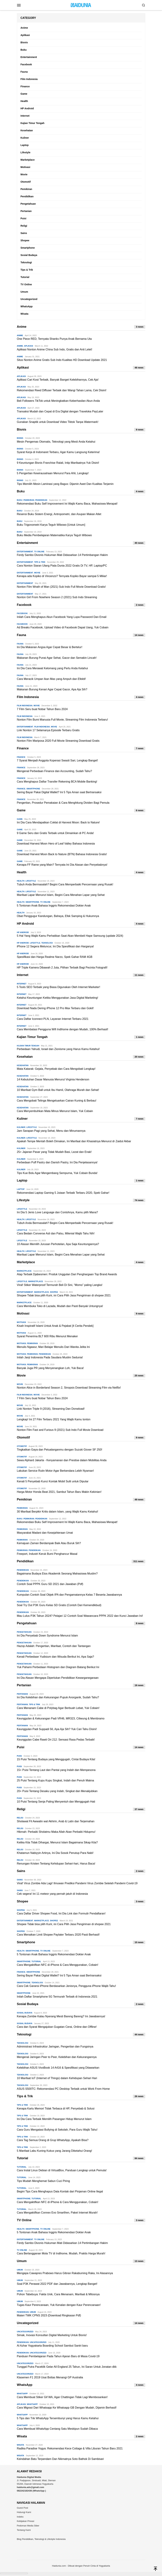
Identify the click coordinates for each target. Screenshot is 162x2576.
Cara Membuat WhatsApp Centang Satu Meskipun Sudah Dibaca (57, 2428)
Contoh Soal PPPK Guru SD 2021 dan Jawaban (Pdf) (50, 1584)
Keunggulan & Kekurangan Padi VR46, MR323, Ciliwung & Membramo (61, 1718)
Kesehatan (27, 130)
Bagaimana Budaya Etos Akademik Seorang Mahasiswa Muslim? (57, 1573)
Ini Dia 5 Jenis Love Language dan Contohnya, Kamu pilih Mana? (57, 1212)
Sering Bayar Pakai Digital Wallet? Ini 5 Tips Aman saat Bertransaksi (59, 792)
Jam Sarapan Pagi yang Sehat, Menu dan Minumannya (51, 1130)
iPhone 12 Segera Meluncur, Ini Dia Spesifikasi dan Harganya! (55, 946)
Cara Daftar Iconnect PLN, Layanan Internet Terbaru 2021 (53, 1018)
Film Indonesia (29, 79)
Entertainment (29, 57)
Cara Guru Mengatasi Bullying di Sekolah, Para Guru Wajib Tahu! (57, 2129)
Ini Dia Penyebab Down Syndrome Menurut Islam (47, 1635)
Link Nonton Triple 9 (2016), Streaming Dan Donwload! (51, 1408)
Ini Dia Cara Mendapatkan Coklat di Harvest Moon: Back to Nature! (58, 822)
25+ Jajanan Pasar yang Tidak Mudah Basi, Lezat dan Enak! (54, 1151)
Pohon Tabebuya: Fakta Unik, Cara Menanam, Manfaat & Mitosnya (58, 2294)
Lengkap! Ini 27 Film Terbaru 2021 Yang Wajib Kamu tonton (54, 1419)
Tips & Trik (27, 269)
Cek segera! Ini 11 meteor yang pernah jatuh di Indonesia (52, 1893)
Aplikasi (25, 35)
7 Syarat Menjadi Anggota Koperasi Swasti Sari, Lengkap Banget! (57, 760)
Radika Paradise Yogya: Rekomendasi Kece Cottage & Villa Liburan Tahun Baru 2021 (70, 2448)
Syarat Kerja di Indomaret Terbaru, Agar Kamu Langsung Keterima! (58, 452)
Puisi (23, 218)
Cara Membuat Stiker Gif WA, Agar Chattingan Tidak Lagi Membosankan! (62, 2397)
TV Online (26, 284)
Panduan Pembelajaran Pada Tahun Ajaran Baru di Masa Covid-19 (58, 2356)
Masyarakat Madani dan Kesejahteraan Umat (45, 1532)
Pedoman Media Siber (28, 2525)
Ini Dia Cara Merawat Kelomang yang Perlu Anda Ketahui (52, 668)
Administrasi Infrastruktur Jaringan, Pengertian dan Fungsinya (55, 2046)
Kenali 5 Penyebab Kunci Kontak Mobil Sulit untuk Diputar (53, 1481)
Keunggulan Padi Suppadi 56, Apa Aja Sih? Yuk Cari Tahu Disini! (57, 1729)
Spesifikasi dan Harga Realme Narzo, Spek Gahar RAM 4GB (54, 956)
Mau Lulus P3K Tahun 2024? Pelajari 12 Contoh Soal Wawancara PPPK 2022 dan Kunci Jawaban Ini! (80, 1615)
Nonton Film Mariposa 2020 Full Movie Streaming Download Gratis (58, 740)
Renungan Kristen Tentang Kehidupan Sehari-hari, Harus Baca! (56, 1863)
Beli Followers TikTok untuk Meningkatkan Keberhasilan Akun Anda (58, 400)
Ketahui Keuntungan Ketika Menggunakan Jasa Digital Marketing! (57, 997)
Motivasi (25, 167)
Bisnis (24, 42)
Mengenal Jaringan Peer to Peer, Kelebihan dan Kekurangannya (57, 2057)
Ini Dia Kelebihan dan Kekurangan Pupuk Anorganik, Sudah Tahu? (58, 1697)
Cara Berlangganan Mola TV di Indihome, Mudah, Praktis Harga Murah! (61, 2253)
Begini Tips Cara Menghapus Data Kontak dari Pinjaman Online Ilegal (60, 2191)
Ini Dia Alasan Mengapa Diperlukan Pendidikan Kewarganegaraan (58, 1677)
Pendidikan (27, 196)
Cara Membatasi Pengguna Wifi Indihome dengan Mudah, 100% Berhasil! (62, 1029)
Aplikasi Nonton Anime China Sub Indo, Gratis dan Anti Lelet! (54, 349)
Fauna (24, 71)
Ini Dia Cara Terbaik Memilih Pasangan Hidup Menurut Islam (54, 2119)
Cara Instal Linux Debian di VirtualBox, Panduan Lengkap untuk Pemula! (62, 2170)
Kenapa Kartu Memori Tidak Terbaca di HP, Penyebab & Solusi (56, 2108)
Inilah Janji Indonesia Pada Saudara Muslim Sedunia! (50, 1357)
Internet (25, 115)
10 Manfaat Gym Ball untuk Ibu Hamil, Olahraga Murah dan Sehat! (58, 1089)
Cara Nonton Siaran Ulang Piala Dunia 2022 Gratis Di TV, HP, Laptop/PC (62, 565)
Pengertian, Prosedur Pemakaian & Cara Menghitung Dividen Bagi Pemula (63, 802)
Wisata (24, 313)
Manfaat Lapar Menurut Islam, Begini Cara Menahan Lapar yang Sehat (61, 894)
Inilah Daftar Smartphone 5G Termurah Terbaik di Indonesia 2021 (57, 1996)
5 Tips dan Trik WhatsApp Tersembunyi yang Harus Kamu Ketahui (58, 2418)
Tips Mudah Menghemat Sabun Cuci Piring (43, 2180)
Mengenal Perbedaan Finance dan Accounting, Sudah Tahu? (54, 771)
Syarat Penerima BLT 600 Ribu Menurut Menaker (47, 1336)
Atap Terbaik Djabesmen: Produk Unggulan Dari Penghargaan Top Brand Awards (67, 1274)
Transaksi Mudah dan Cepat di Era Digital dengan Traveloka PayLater (60, 411)
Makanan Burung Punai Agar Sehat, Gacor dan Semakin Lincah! (57, 657)
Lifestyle (26, 152)
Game (24, 93)
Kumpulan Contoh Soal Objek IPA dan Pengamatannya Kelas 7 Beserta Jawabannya (69, 1594)
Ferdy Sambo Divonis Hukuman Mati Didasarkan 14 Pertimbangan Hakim (62, 554)
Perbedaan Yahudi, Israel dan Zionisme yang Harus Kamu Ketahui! (58, 1049)
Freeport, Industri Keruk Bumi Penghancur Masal (47, 1553)
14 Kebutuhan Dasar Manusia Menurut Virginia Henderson (53, 1079)
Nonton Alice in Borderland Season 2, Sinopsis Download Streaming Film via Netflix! (69, 1387)
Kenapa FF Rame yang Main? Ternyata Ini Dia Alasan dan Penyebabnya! (62, 864)
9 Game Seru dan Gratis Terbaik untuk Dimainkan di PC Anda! (55, 833)
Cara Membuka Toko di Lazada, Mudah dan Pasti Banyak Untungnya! (60, 1306)
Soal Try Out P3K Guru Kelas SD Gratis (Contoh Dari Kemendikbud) (59, 1605)
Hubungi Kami (24, 2512)
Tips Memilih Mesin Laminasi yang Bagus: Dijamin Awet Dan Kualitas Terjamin (65, 483)
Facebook (26, 64)
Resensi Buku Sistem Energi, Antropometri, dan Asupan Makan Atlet (59, 514)
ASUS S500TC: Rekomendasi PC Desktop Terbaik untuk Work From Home (63, 2088)
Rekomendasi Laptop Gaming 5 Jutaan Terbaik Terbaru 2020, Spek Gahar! (63, 1192)
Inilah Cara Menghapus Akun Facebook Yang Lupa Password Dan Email (62, 616)
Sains (24, 233)
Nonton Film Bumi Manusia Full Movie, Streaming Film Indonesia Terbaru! (62, 719)
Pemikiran (26, 189)
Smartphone (28, 247)
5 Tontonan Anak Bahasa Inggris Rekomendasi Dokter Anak (54, 905)
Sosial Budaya (29, 255)
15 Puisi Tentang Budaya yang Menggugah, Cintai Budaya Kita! (56, 1759)
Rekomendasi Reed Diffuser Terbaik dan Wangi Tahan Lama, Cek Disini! (61, 390)
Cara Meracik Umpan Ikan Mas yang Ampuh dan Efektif (51, 678)
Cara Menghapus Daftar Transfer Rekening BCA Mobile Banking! (57, 781)
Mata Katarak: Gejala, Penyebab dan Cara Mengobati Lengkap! (56, 1068)
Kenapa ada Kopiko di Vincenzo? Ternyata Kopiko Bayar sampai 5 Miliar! (62, 576)
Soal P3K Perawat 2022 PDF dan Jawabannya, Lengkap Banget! (57, 2283)
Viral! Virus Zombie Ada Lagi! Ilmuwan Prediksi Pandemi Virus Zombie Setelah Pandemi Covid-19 (77, 1883)
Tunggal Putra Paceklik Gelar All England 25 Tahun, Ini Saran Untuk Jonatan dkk (67, 2366)
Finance (25, 86)
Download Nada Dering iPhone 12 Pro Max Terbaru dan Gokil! (55, 1008)
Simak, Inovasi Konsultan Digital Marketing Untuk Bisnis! (52, 2335)
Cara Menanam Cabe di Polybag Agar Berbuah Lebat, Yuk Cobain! (58, 1708)
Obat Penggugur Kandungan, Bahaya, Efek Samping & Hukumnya (58, 916)
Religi (24, 225)
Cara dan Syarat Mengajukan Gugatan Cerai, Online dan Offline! (57, 2026)
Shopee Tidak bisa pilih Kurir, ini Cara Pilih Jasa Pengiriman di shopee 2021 (64, 1295)
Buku (24, 49)
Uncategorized (29, 299)
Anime (24, 27)
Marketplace (28, 159)
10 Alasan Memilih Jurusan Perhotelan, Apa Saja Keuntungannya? (58, 1244)
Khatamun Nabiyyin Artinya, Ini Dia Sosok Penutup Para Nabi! (55, 1852)
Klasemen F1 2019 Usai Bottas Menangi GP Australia (50, 2377)
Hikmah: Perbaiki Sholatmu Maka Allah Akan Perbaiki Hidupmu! (56, 1831)
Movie (24, 174)
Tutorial (25, 277)
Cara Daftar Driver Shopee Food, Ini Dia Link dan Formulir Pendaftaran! (61, 1913)
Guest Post (22, 2508)
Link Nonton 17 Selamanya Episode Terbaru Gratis (48, 730)
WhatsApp (27, 306)
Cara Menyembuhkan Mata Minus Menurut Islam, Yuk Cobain (55, 1111)
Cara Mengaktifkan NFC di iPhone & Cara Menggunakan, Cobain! (57, 1964)
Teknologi (26, 262)
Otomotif (26, 181)
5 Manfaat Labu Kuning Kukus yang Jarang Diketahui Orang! (54, 2150)
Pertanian (26, 211)
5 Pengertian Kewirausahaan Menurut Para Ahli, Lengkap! (53, 473)
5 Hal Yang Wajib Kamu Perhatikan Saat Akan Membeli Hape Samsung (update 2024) (70, 935)
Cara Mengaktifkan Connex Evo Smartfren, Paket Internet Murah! (57, 2212)
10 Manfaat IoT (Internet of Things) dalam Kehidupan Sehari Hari (57, 2078)
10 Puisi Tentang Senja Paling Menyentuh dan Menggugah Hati (56, 1801)
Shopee (25, 240)
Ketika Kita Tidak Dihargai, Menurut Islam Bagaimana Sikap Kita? (57, 1842)
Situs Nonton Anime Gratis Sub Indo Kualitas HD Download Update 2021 (62, 359)
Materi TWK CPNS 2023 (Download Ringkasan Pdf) (49, 2315)
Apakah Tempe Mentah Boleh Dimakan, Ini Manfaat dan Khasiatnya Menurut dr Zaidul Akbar (74, 1141)
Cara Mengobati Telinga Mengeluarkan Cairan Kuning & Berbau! (56, 1100)
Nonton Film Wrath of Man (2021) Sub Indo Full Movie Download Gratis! (61, 586)
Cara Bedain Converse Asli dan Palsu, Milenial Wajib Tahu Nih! (56, 1233)
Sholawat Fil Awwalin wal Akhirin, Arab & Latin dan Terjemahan (56, 1821)
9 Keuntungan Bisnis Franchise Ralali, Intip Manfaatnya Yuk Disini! (58, 462)
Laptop (25, 145)
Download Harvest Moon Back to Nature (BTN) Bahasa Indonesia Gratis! (62, 854)
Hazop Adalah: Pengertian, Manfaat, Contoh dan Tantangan (54, 1646)
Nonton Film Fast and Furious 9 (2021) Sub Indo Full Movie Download (60, 1429)
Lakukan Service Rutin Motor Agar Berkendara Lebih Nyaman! (55, 1470)
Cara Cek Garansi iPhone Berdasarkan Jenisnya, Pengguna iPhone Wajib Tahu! (66, 1985)
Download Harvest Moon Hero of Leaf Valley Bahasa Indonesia (56, 843)
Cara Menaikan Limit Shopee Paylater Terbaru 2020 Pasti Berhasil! (58, 1934)
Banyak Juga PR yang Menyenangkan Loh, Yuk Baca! (50, 1368)
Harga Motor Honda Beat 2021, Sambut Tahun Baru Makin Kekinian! (59, 1491)
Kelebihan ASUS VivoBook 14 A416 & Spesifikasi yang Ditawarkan (58, 2067)
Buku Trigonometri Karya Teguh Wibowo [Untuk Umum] (51, 524)
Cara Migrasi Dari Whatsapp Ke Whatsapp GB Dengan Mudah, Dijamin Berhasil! (67, 2407)
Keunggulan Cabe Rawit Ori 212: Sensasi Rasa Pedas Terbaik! (56, 1739)
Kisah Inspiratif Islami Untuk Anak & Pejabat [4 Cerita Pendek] (55, 1325)
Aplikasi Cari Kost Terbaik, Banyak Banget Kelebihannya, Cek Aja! (58, 379)
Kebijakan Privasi (25, 2521)
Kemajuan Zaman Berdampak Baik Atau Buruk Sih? (49, 1543)
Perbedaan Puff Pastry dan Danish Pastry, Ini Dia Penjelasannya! (57, 1162)
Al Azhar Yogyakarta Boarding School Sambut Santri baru (52, 2345)
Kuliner (25, 137)
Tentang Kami (24, 2530)
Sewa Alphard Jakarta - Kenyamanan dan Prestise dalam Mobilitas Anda (62, 1460)
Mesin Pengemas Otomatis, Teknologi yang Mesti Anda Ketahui (56, 441)
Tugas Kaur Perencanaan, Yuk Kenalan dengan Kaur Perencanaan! (59, 2304)
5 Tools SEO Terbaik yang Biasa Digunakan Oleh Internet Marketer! (58, 987)
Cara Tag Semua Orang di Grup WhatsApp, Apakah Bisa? (53, 2140)
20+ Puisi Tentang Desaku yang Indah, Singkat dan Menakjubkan (57, 1791)
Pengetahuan (28, 203)
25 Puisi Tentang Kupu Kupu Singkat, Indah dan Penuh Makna (55, 1780)
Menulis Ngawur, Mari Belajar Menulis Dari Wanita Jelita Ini (53, 1346)
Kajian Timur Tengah (32, 123)
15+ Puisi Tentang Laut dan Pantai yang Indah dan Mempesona (56, 1769)
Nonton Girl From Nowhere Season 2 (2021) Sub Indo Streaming (57, 597)
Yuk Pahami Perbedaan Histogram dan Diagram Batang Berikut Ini (58, 1667)
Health (24, 101)
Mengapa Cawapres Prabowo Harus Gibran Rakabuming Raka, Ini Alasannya (65, 2273)
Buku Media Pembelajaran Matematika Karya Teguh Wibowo (54, 535)
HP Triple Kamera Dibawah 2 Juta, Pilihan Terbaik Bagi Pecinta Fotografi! (62, 967)
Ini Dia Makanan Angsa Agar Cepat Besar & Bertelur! (49, 647)
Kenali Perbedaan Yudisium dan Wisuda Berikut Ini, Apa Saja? (55, 1656)
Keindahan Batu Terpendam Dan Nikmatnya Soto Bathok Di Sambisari (60, 2458)
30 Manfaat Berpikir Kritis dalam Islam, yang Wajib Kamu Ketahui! (57, 1511)
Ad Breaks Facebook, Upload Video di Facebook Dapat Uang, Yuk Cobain (62, 627)
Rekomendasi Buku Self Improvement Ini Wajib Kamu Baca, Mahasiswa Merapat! (67, 503)
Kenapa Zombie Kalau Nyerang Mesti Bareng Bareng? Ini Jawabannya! (61, 2016)
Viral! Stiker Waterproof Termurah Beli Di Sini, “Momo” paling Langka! (60, 1284)
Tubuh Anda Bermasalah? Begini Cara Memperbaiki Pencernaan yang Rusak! (65, 884)
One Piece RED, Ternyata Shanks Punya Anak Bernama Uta (54, 338)
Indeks (20, 2516)
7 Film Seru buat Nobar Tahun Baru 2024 (42, 709)
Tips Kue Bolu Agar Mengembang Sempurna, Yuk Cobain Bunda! (57, 1173)
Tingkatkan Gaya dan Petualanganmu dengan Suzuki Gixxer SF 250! (59, 1449)
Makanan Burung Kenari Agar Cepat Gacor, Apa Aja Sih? (52, 689)
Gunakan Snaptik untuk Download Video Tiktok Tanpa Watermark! (58, 421)
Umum (24, 291)
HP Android (27, 108)
